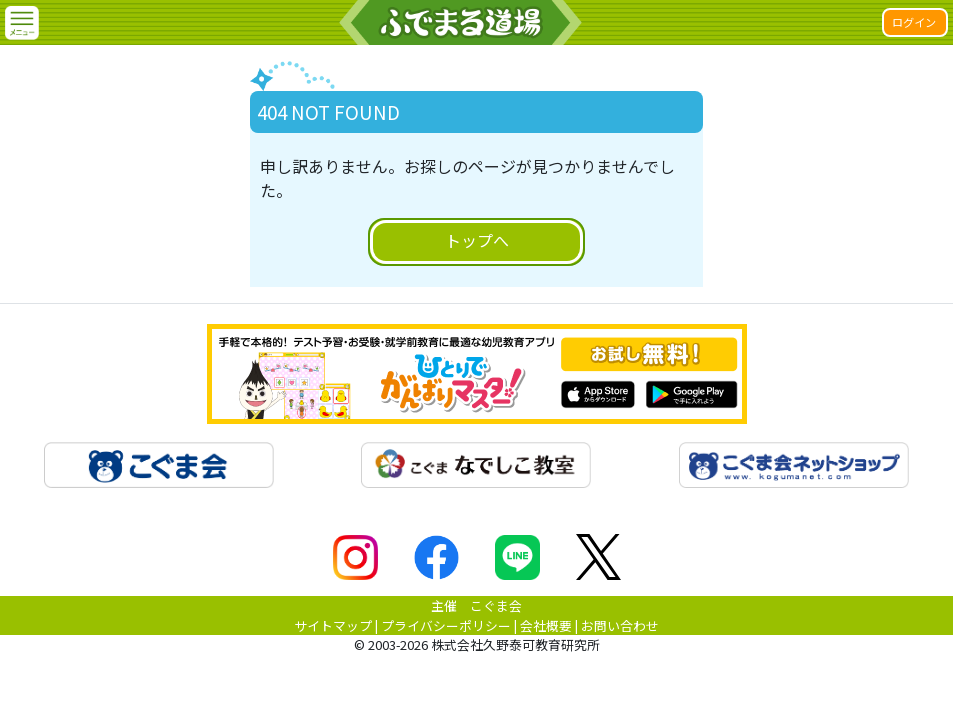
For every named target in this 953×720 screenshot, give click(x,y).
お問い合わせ (620, 625)
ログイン (914, 22)
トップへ (477, 240)
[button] (22, 23)
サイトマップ (333, 625)
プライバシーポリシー (446, 625)
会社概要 (546, 625)
